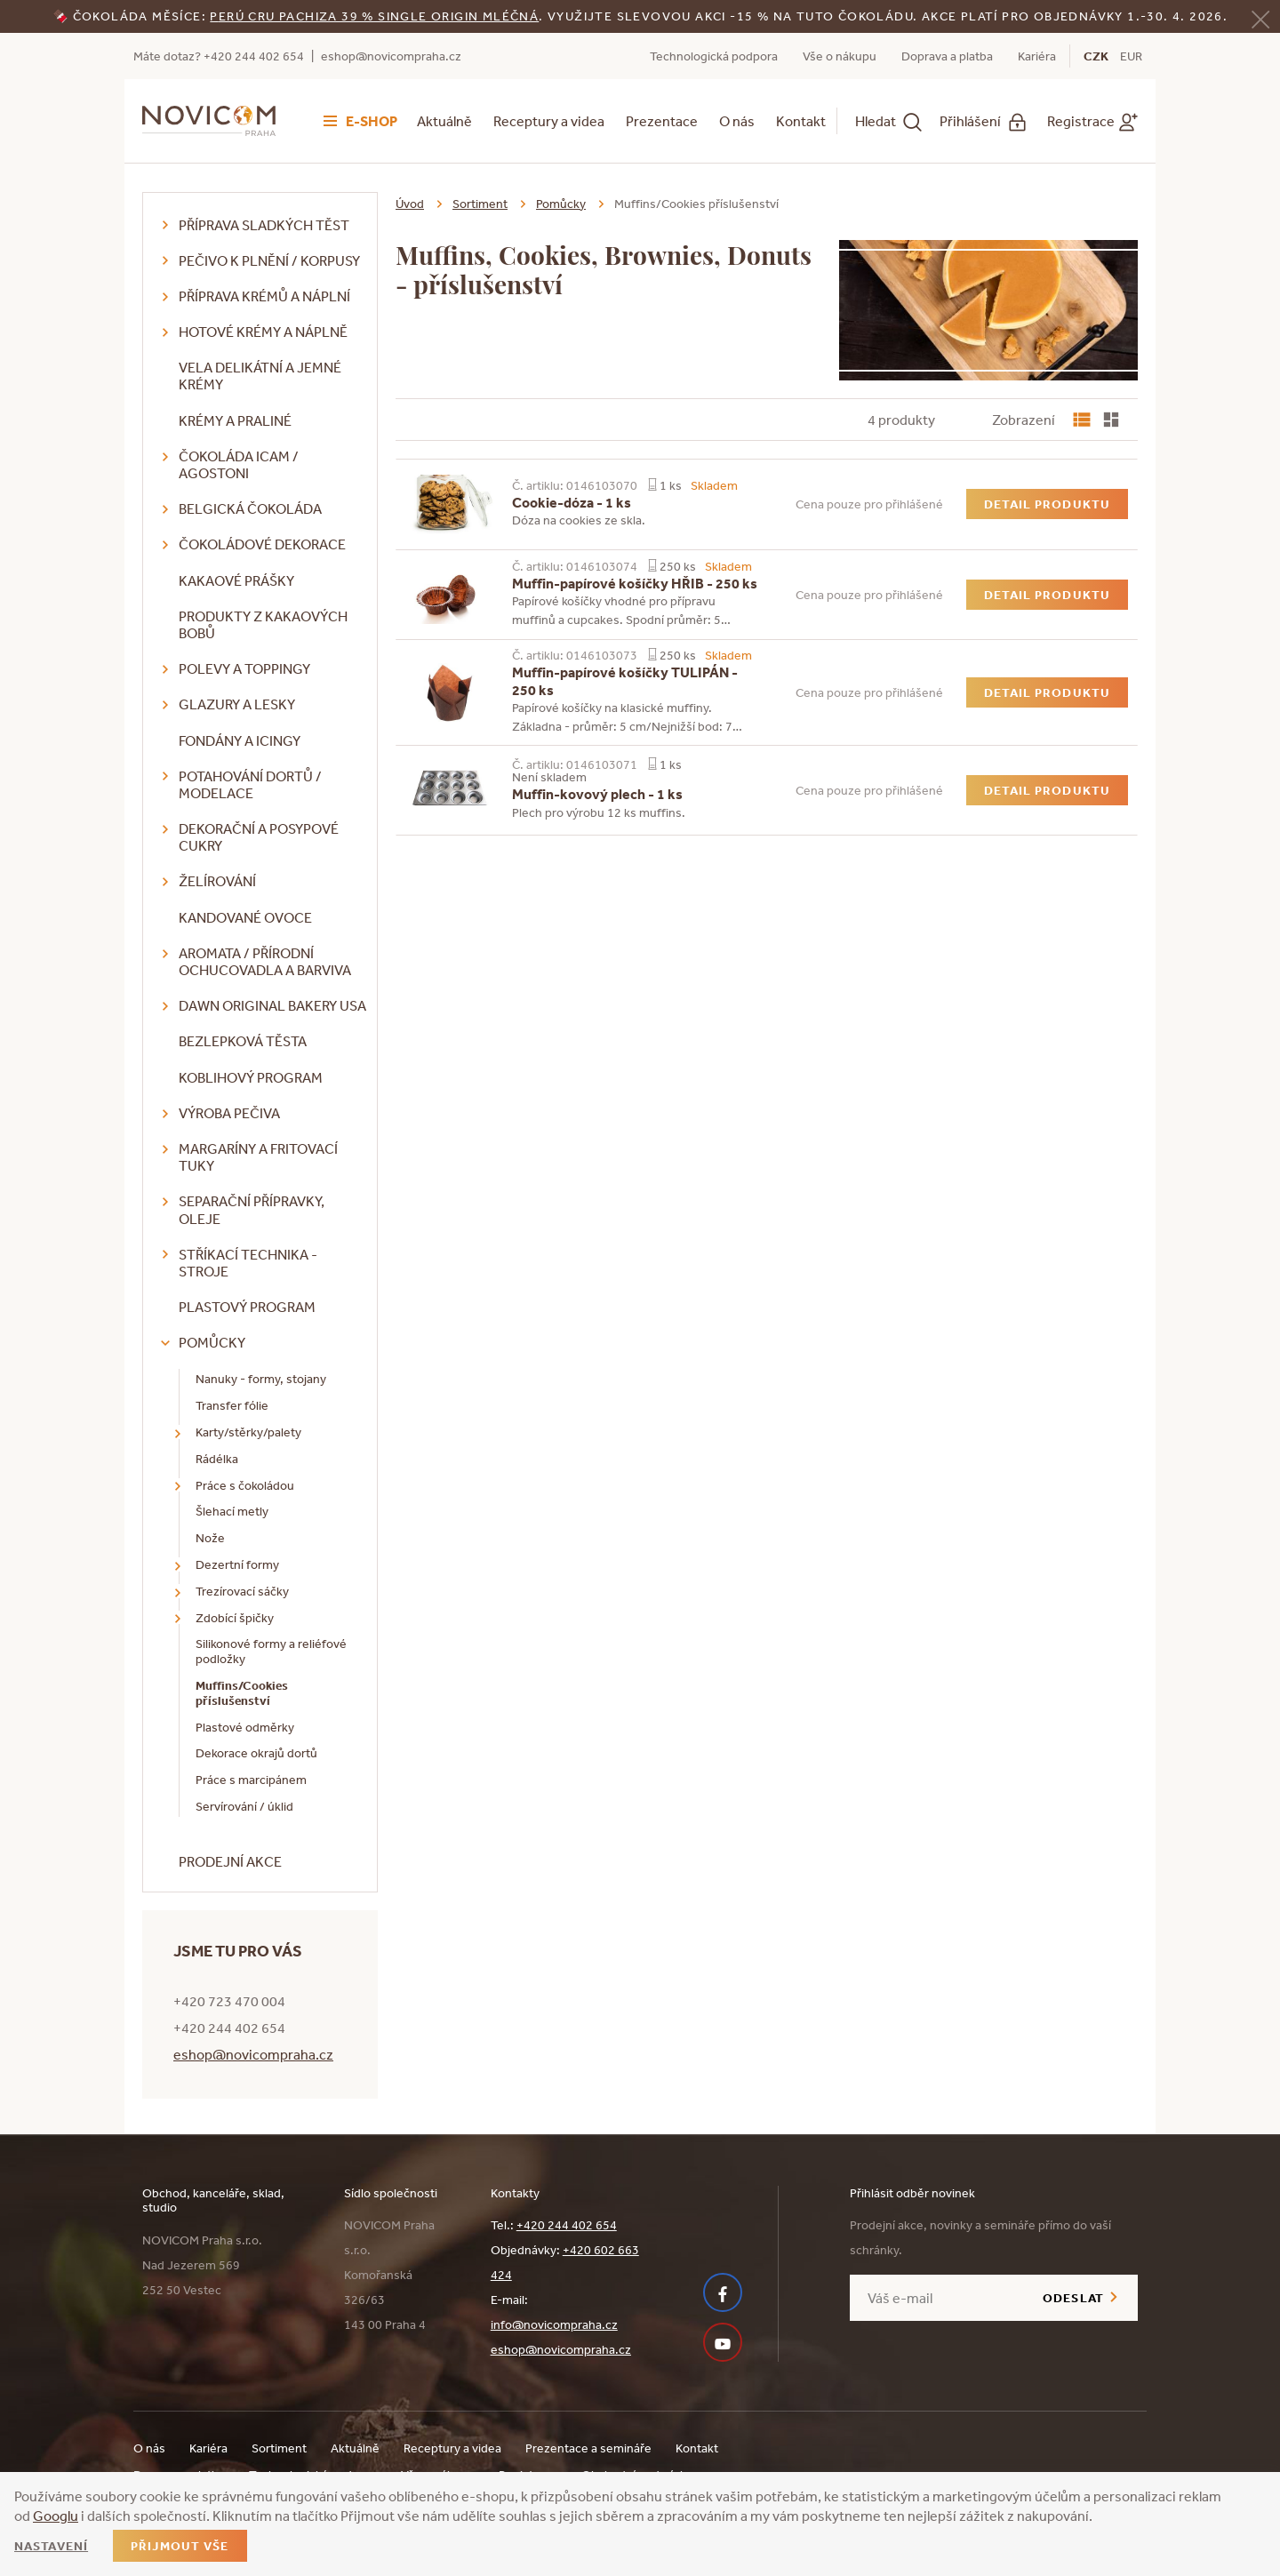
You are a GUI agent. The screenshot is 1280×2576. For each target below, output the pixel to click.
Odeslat (1073, 2298)
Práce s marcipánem (251, 1780)
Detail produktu (1047, 504)
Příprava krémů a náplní (264, 296)
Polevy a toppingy (244, 668)
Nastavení (51, 2546)
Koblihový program (251, 1077)
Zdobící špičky (235, 1618)
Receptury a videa (548, 121)
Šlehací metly (232, 1511)
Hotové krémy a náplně (263, 331)
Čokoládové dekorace (262, 544)
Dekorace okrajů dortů (256, 1753)
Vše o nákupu (839, 56)
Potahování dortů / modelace (250, 784)
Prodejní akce (230, 1861)
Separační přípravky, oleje (251, 1209)
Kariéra (1037, 56)
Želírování (217, 881)
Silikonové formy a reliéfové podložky (271, 1651)
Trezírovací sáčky (242, 1591)
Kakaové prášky (236, 580)
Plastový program (247, 1307)
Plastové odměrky (245, 1727)
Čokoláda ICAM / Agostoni (239, 464)
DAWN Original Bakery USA (272, 1005)
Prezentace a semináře (588, 2448)
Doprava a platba (947, 56)
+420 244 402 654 (566, 2225)
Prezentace (662, 121)
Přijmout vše (179, 2546)
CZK (1096, 56)
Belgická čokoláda (250, 508)
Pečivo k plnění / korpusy (269, 260)
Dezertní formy (237, 1564)
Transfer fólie (232, 1405)
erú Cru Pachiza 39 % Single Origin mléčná (379, 16)
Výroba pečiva (229, 1113)
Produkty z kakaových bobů (263, 624)
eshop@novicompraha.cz (391, 56)
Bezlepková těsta (243, 1041)
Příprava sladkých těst (264, 225)
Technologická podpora (714, 56)
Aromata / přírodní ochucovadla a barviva (265, 961)
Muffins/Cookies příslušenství (242, 1692)
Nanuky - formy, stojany (261, 1379)
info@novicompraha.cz (554, 2324)
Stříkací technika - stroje (248, 1262)
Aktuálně (444, 121)
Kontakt (801, 121)
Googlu (55, 2515)
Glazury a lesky (237, 704)
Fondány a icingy (239, 740)
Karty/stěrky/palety (248, 1432)
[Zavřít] (1260, 17)
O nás (737, 121)
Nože (210, 1538)
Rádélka (217, 1459)
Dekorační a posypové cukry (259, 837)
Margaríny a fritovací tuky (258, 1157)
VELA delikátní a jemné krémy (260, 375)
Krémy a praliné (235, 420)
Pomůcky (212, 1342)
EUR (1131, 56)
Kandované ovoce (245, 917)
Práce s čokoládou (245, 1485)
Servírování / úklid (244, 1806)
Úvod (410, 204)
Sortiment (480, 204)
